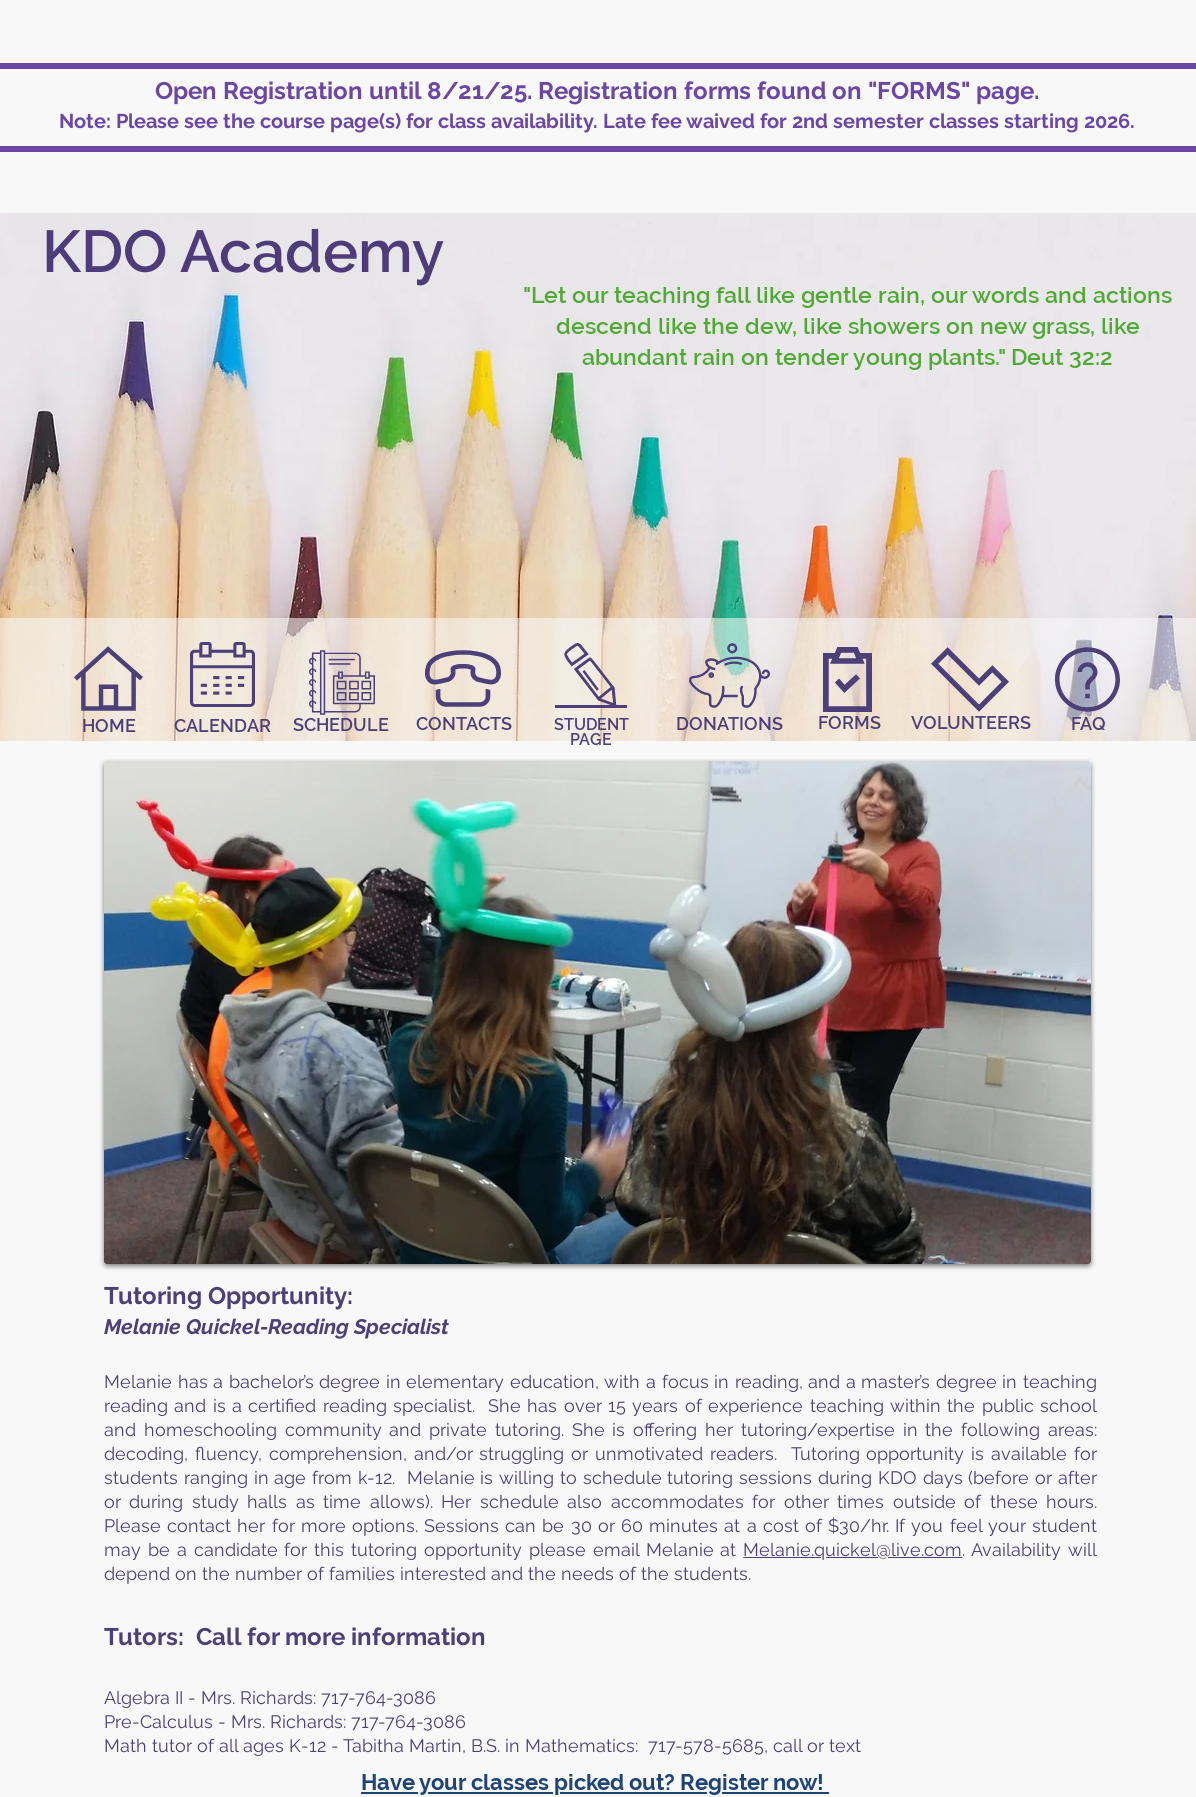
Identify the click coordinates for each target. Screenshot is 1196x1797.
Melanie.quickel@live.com (852, 1549)
